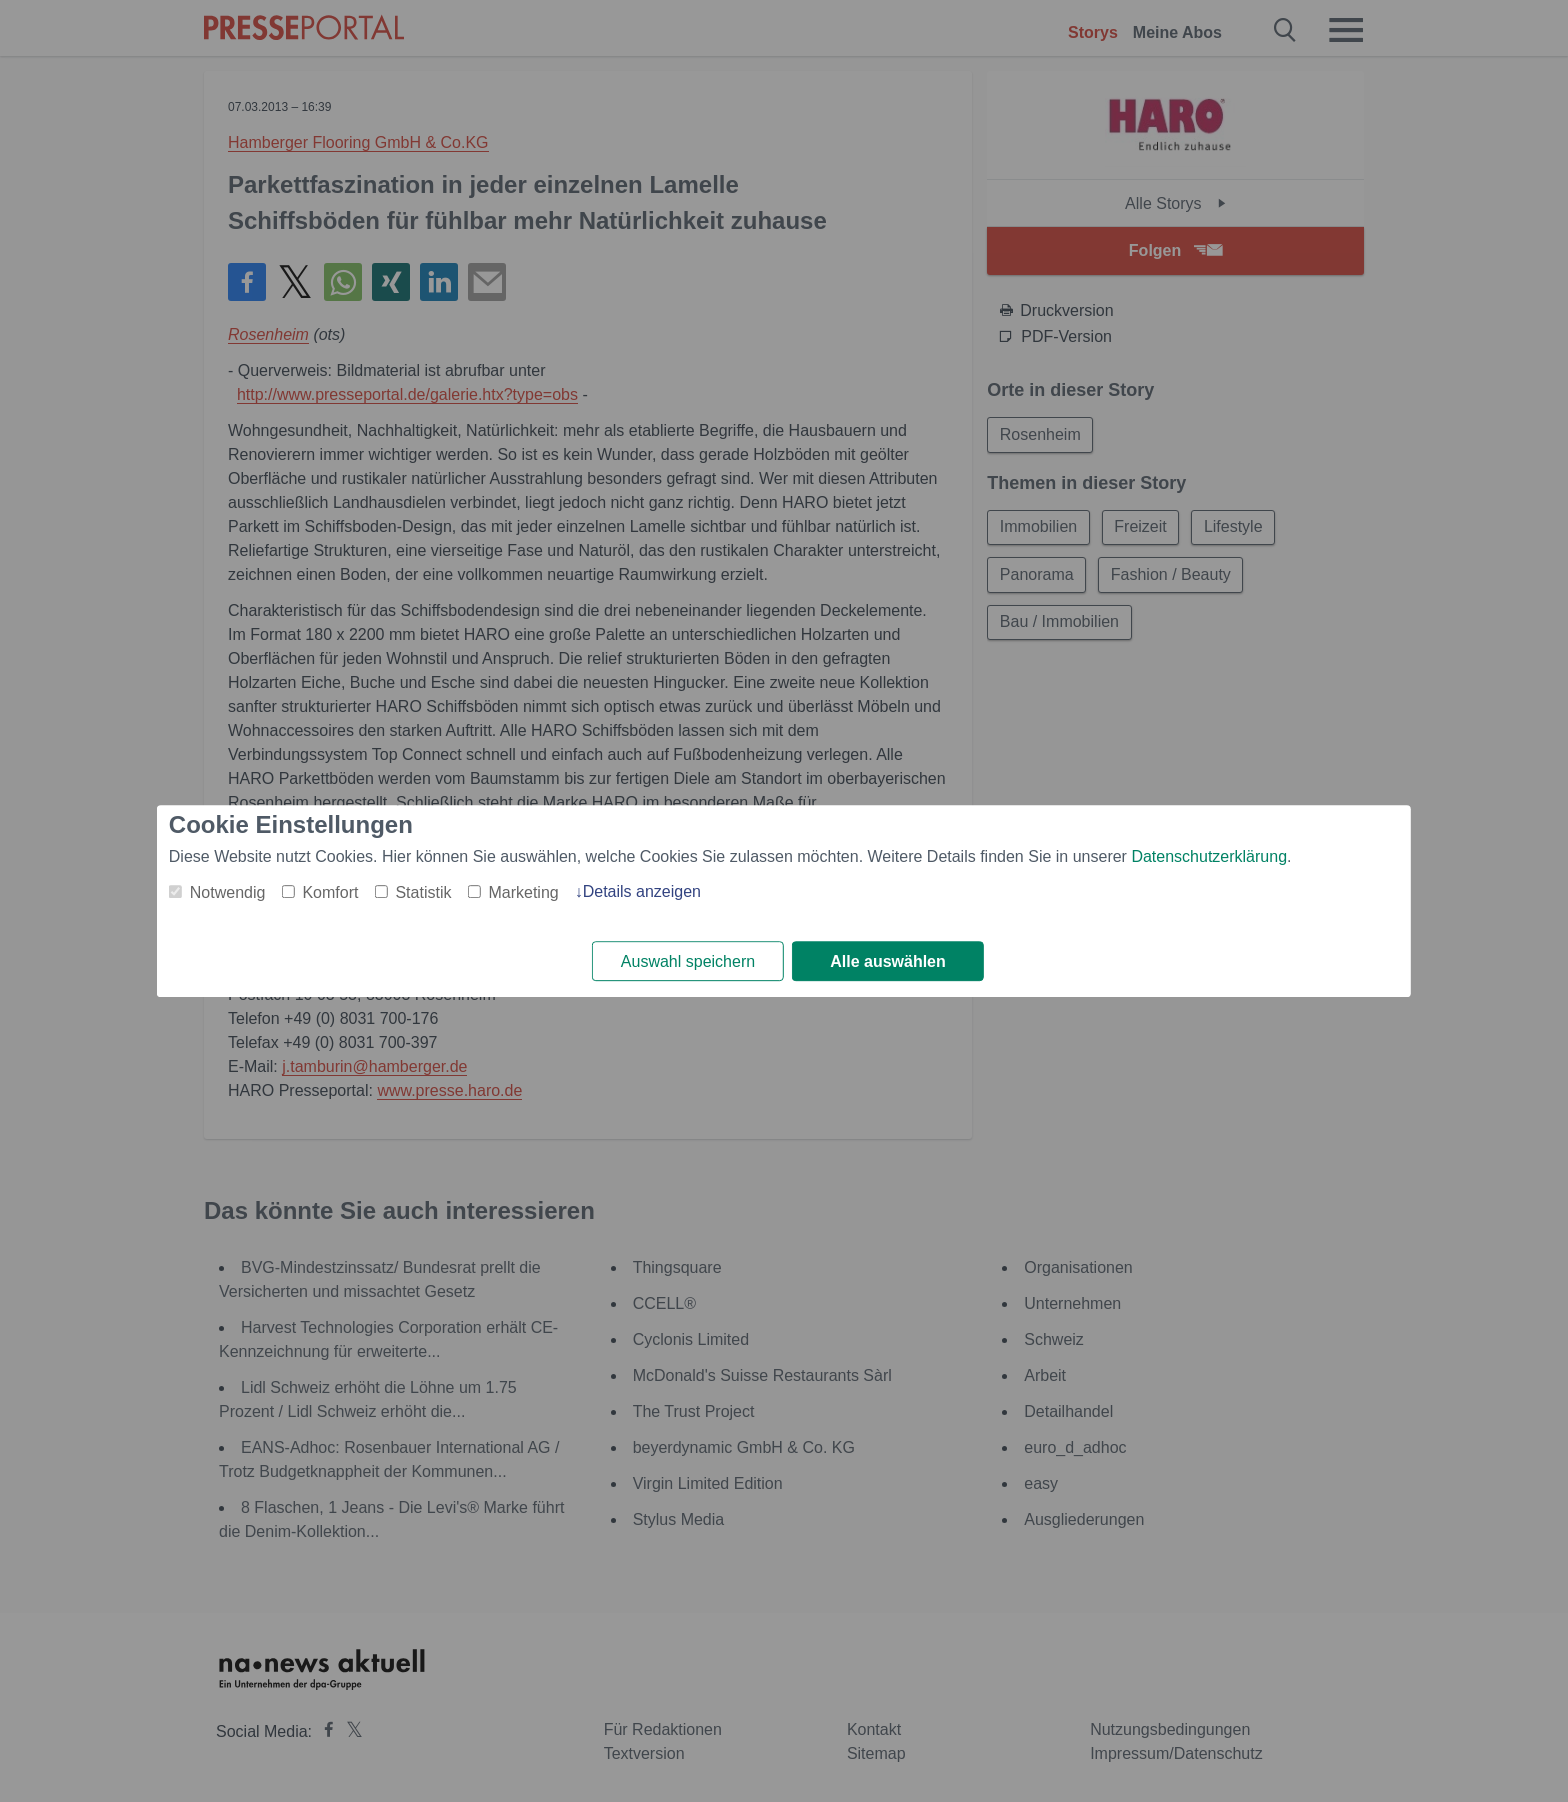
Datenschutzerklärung (1209, 856)
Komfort (330, 892)
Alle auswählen (888, 961)
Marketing (523, 892)
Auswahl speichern (688, 961)
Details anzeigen (642, 891)
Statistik (423, 892)
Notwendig (228, 892)
